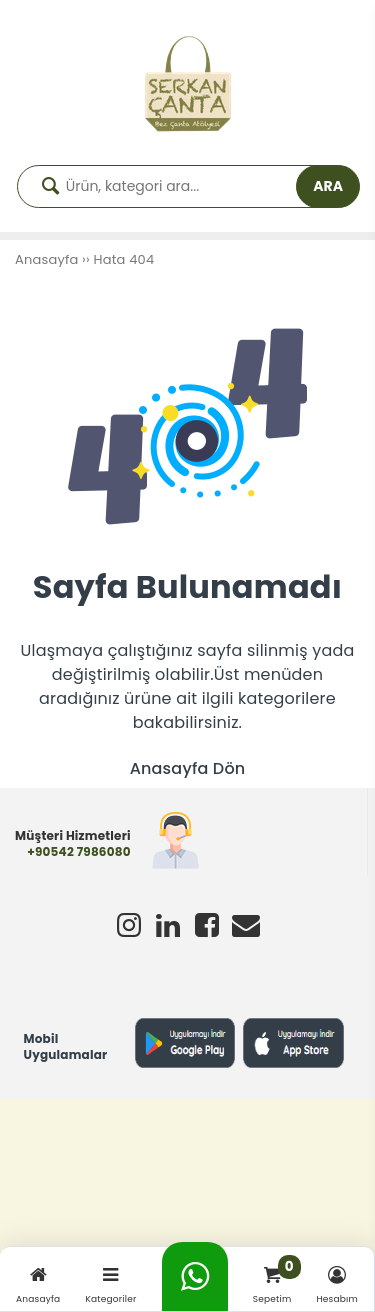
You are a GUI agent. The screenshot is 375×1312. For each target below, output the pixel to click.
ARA (328, 186)
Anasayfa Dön (188, 768)
